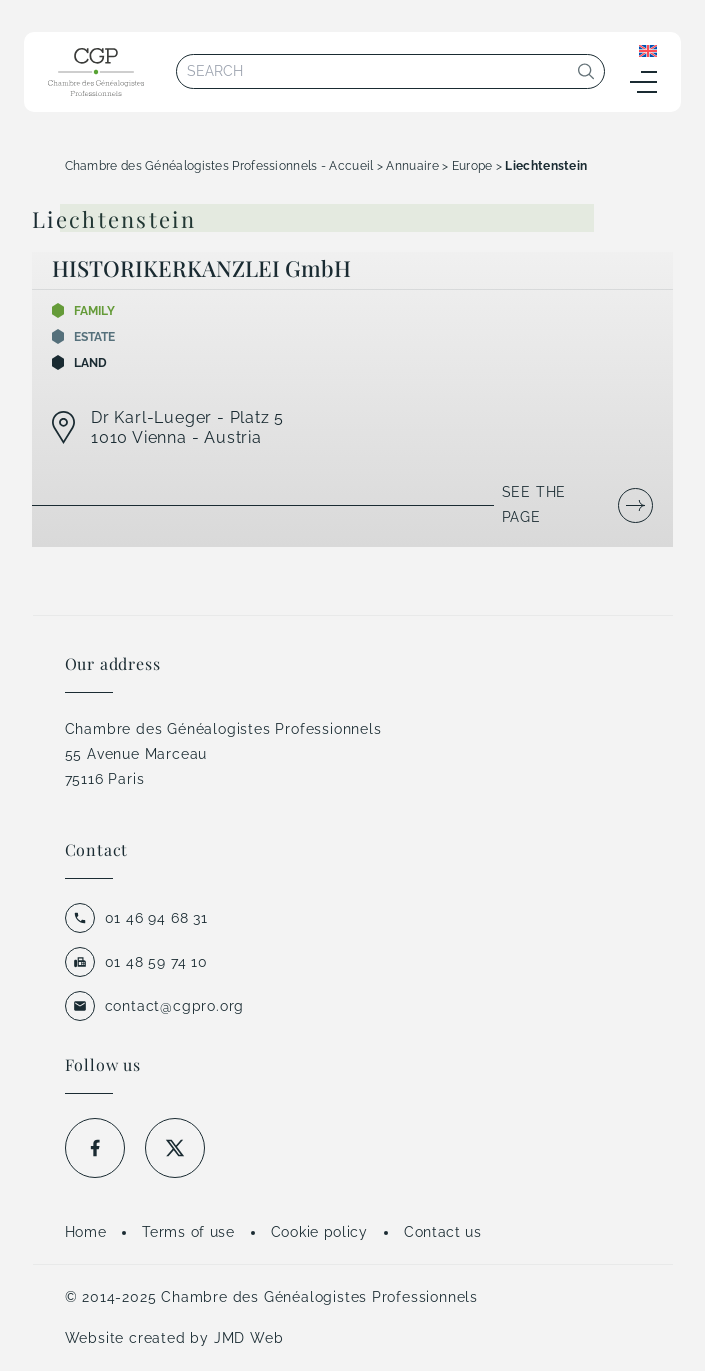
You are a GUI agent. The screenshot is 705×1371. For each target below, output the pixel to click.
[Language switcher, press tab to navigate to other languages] (648, 50)
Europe (472, 166)
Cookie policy (319, 1232)
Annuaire (412, 166)
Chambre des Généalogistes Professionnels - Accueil (219, 166)
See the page (534, 504)
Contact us (443, 1232)
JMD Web (249, 1338)
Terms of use (188, 1232)
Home (86, 1232)
